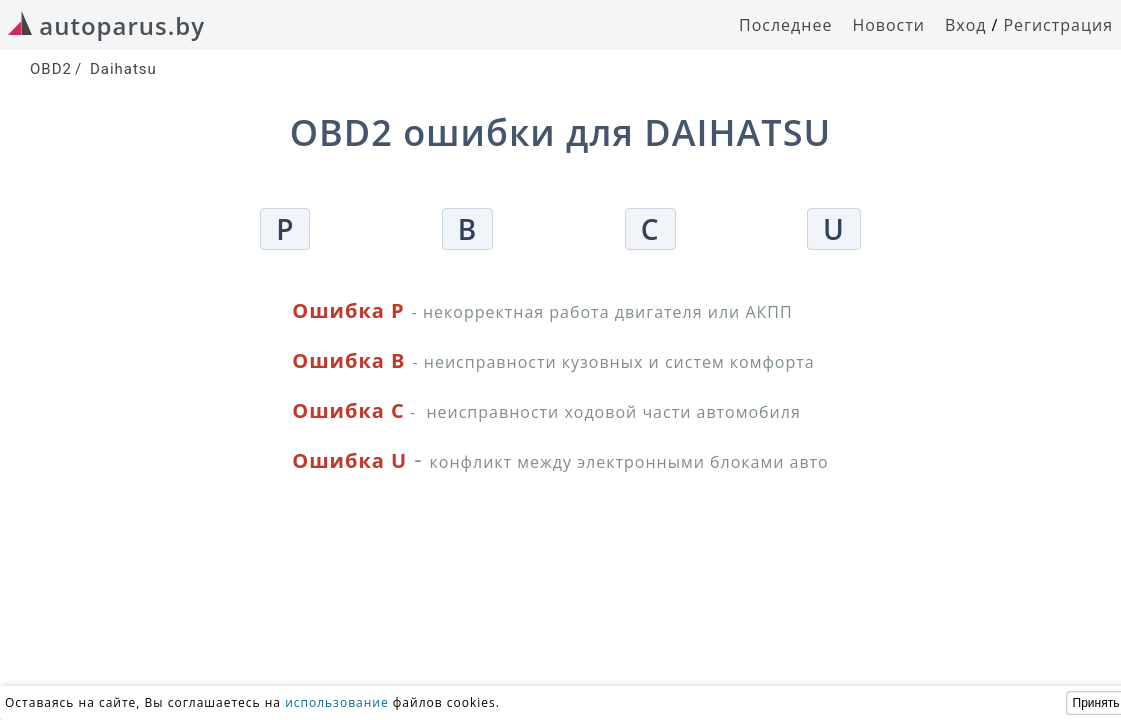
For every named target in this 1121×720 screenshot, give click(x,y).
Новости (888, 25)
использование (337, 702)
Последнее (785, 25)
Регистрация (1058, 25)
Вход (966, 25)
